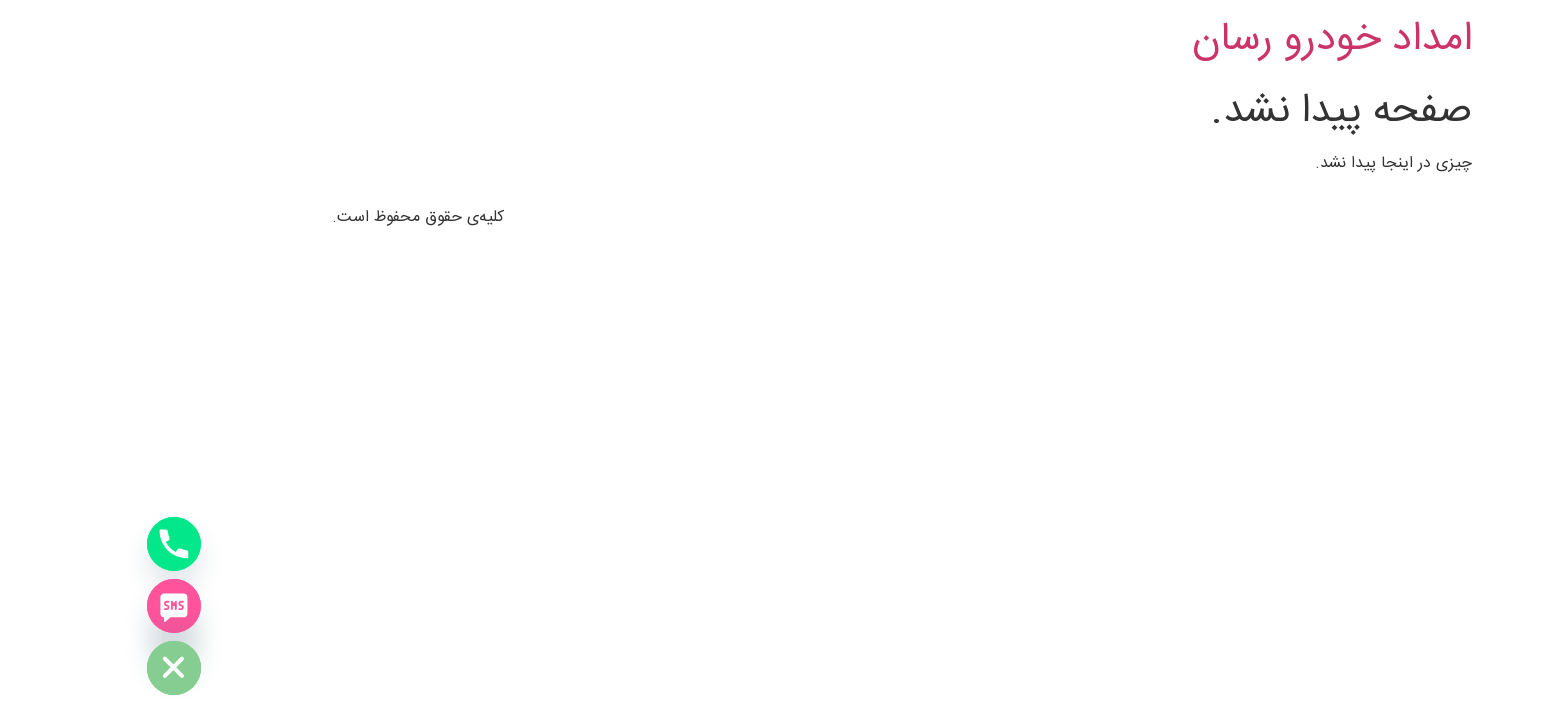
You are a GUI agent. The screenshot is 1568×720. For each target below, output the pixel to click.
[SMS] (56, 606)
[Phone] (56, 544)
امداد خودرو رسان (1214, 40)
